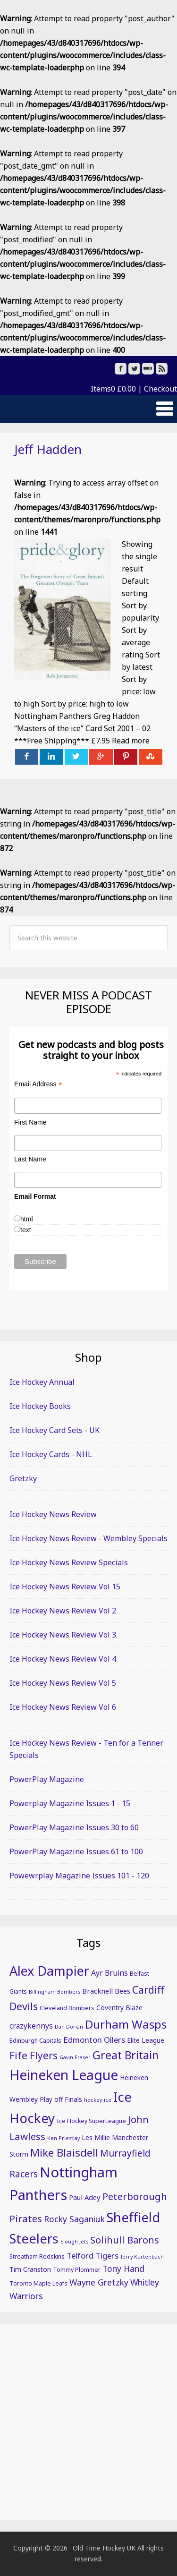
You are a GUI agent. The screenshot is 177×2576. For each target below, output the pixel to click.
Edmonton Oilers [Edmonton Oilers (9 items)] (94, 2039)
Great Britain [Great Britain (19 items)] (126, 2055)
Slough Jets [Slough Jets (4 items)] (74, 2241)
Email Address (38, 1084)
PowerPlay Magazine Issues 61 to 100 (76, 1851)
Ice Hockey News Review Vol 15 (64, 1586)
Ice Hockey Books (40, 1406)
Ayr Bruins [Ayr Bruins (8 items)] (109, 1973)
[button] (88, 409)
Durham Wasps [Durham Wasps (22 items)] (126, 2024)
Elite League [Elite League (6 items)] (145, 2040)
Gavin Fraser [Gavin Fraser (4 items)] (75, 2057)
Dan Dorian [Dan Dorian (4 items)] (69, 2026)
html (26, 1219)
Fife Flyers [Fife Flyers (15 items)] (33, 2055)
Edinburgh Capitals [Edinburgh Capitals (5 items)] (35, 2041)
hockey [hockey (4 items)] (93, 2100)
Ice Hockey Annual (42, 1382)
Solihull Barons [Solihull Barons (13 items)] (124, 2240)
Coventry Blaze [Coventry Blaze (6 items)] (119, 2007)
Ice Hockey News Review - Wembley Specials (88, 1538)
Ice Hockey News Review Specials (68, 1562)
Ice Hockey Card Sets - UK (54, 1430)
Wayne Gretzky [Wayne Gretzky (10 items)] (98, 2282)
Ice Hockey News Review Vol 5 (62, 1683)
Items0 (113, 389)
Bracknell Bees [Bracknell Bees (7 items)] (106, 1991)
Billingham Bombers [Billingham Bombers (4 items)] (54, 1991)
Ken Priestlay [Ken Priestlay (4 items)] (63, 2138)
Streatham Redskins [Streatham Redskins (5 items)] (37, 2256)
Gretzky (23, 1478)
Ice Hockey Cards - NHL (50, 1454)
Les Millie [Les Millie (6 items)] (96, 2137)
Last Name (30, 1159)
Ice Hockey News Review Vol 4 (62, 1659)
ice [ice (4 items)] (107, 2100)
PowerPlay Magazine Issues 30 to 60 (74, 1827)
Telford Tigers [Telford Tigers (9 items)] (92, 2255)
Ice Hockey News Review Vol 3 (62, 1634)
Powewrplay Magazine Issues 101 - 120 (79, 1875)
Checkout (160, 389)
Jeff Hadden (48, 449)
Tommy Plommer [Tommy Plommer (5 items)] (77, 2270)
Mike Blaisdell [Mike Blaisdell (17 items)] (64, 2152)
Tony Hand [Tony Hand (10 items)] (123, 2268)
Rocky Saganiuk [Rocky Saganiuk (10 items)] (74, 2219)
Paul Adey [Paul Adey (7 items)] (85, 2197)
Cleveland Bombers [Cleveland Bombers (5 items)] (67, 2008)
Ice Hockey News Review (53, 1514)
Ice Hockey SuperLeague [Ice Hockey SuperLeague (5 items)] (91, 2121)
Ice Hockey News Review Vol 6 (62, 1707)
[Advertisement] (88, 2421)
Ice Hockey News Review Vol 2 (62, 1610)
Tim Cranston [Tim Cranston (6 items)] (30, 2269)
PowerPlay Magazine (46, 1779)
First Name (30, 1122)
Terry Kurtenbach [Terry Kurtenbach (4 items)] (142, 2256)
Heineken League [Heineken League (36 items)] (63, 2074)
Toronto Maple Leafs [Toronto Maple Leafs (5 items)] (38, 2283)
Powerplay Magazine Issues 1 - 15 (69, 1803)
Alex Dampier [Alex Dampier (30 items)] (49, 1970)
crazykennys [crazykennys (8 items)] (31, 2026)
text (25, 1230)
